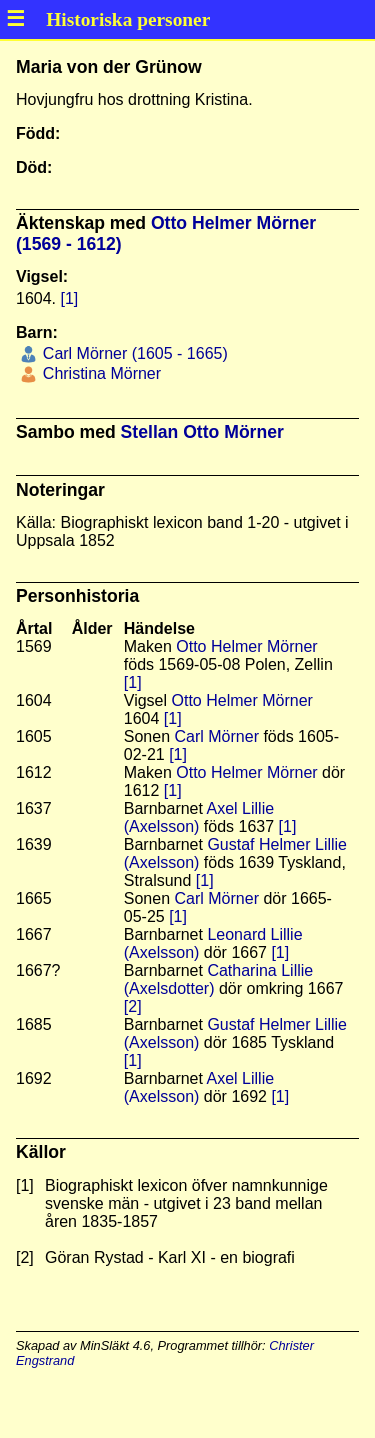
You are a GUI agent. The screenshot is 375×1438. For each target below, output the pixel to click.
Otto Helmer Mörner (246, 646)
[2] (133, 1006)
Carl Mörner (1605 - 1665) (132, 353)
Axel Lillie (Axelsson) (199, 817)
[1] (69, 298)
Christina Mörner (99, 373)
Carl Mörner (217, 736)
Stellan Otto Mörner (202, 432)
